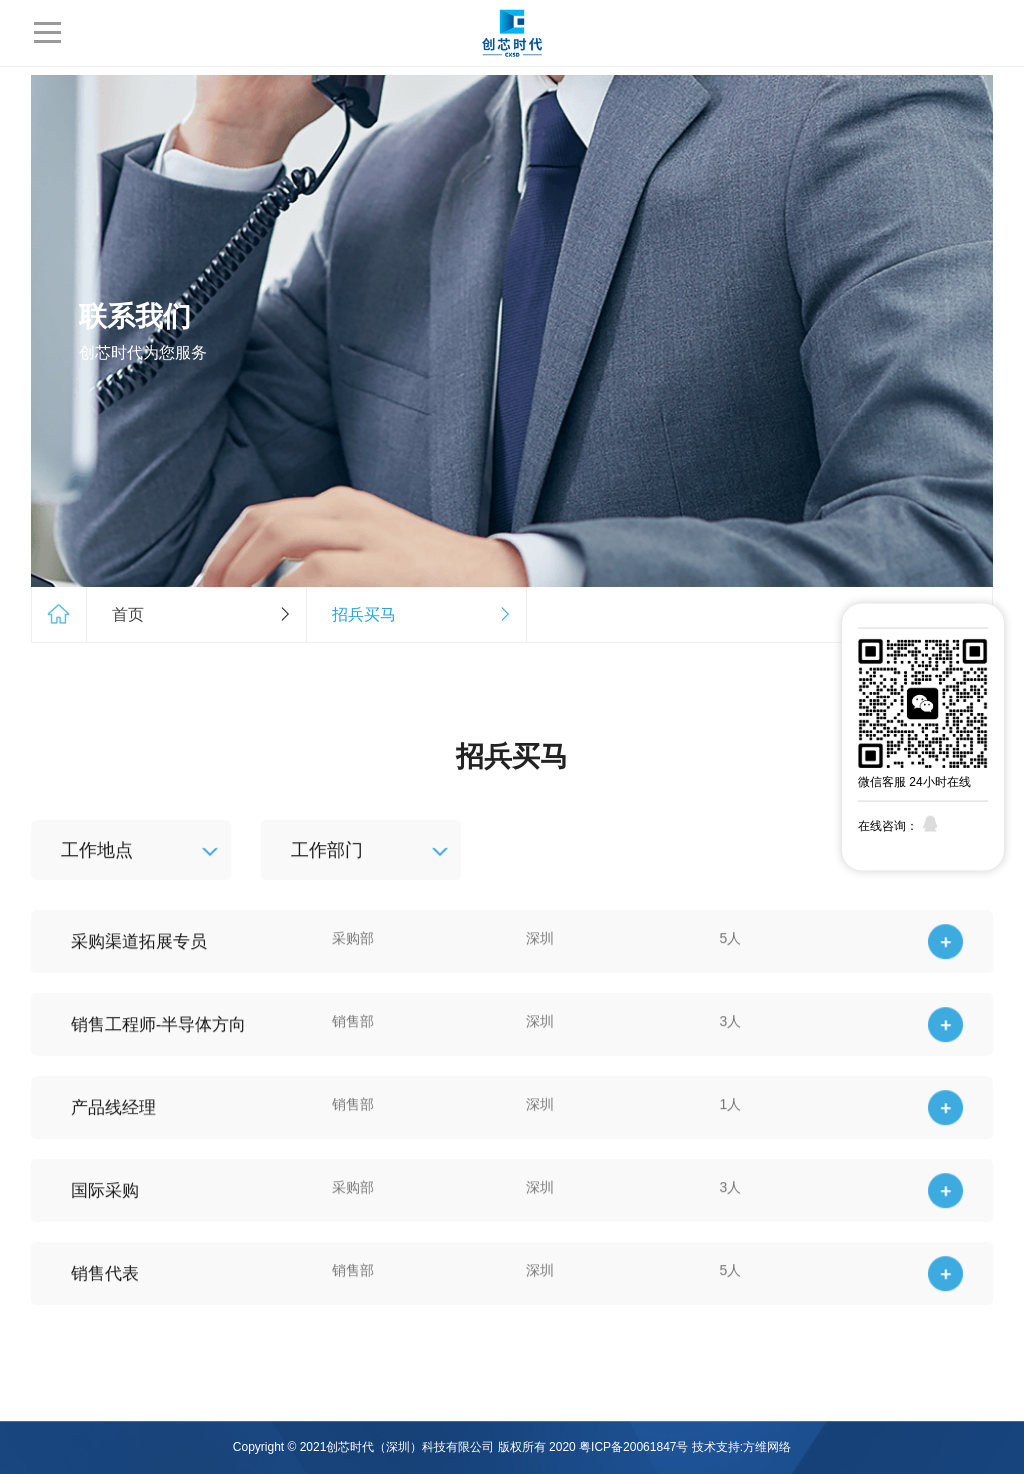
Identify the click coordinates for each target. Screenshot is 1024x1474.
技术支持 (716, 1447)
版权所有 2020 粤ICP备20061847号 (593, 1447)
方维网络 (767, 1447)
